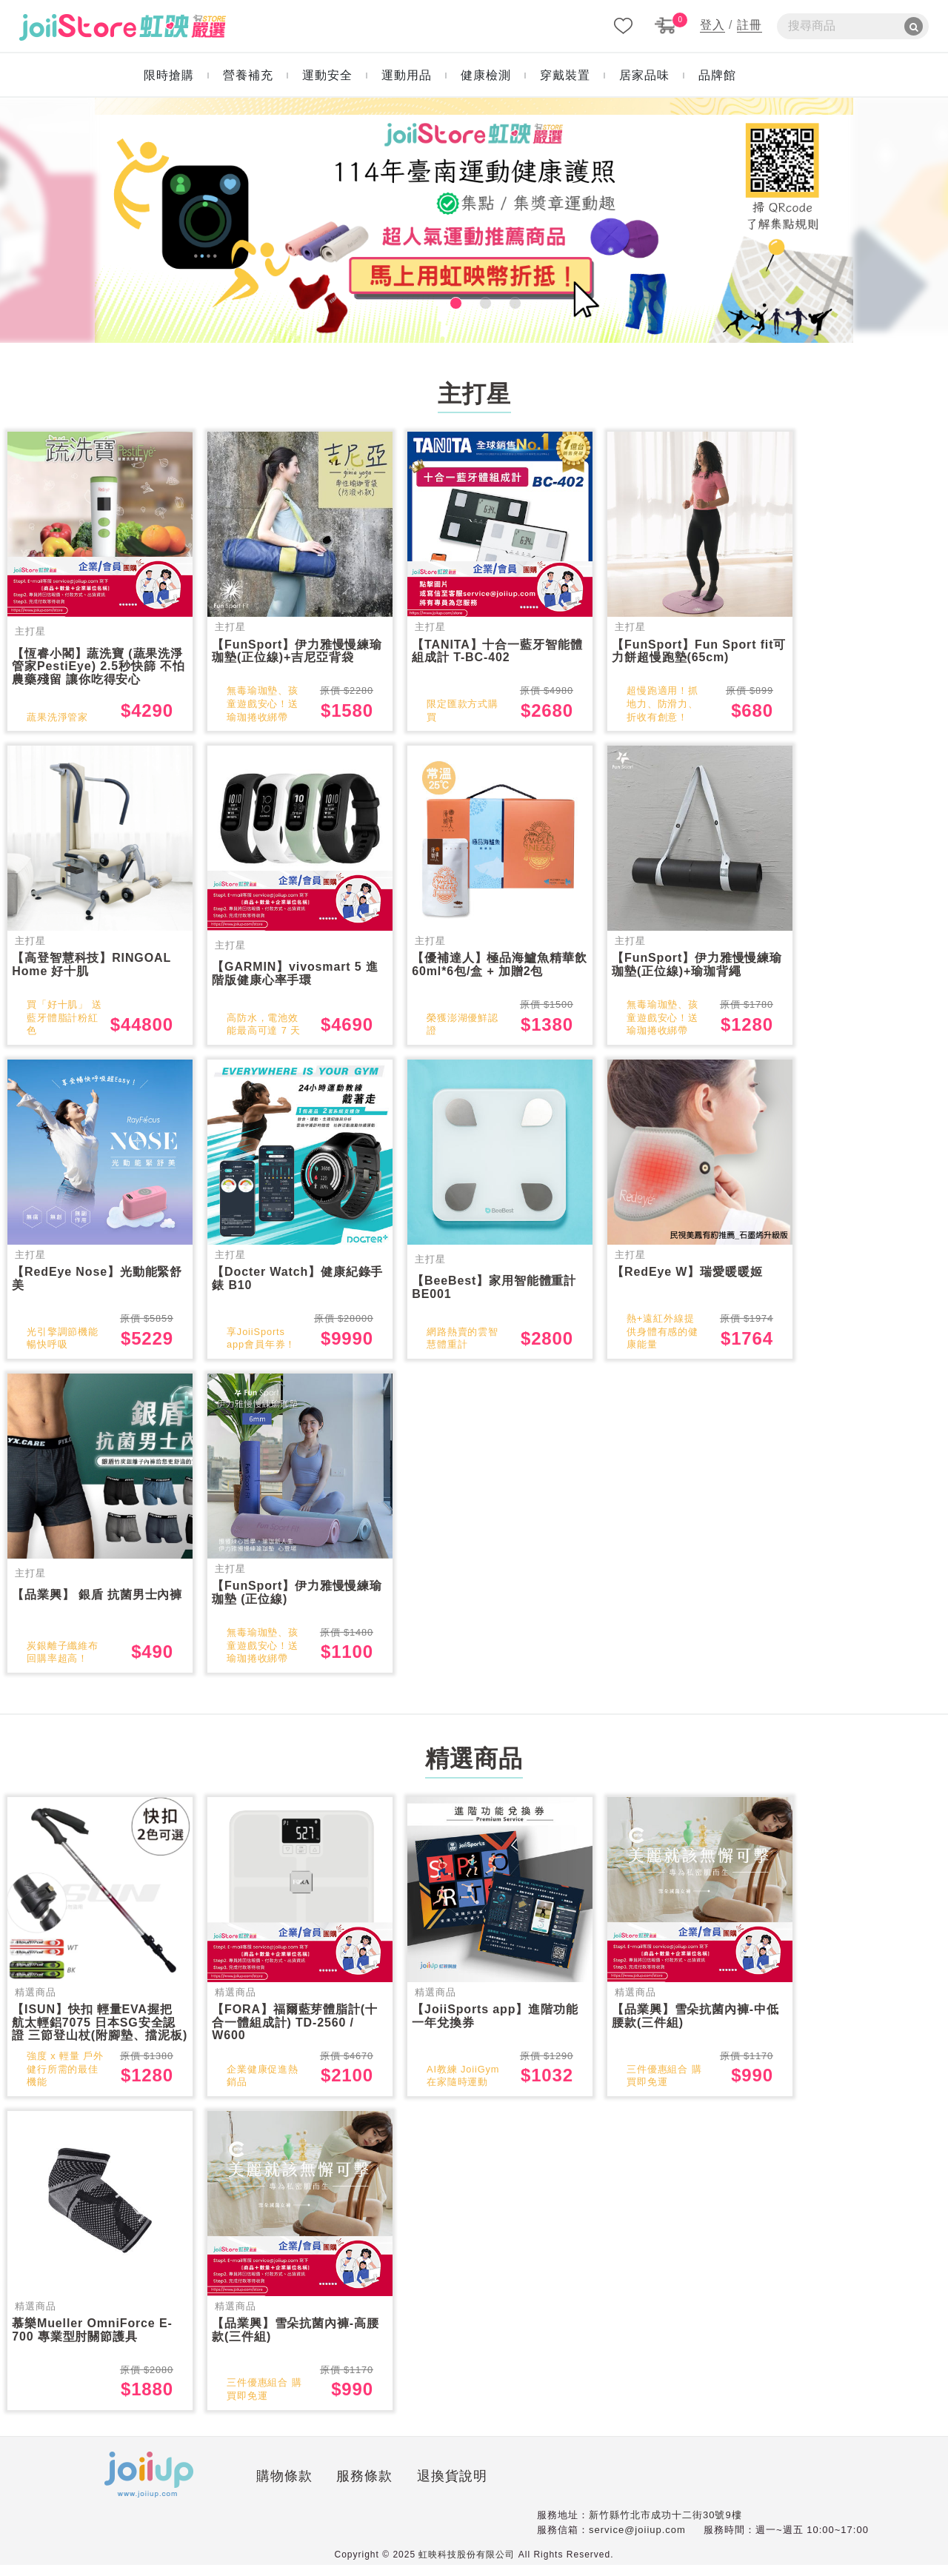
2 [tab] (474, 300)
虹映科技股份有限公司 (466, 2565)
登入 (712, 25)
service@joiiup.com (637, 2540)
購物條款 (210, 2488)
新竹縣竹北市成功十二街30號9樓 (665, 2526)
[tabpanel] (474, 220)
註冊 (749, 25)
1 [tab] (444, 300)
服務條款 (290, 2488)
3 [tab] (503, 300)
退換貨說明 (377, 2488)
